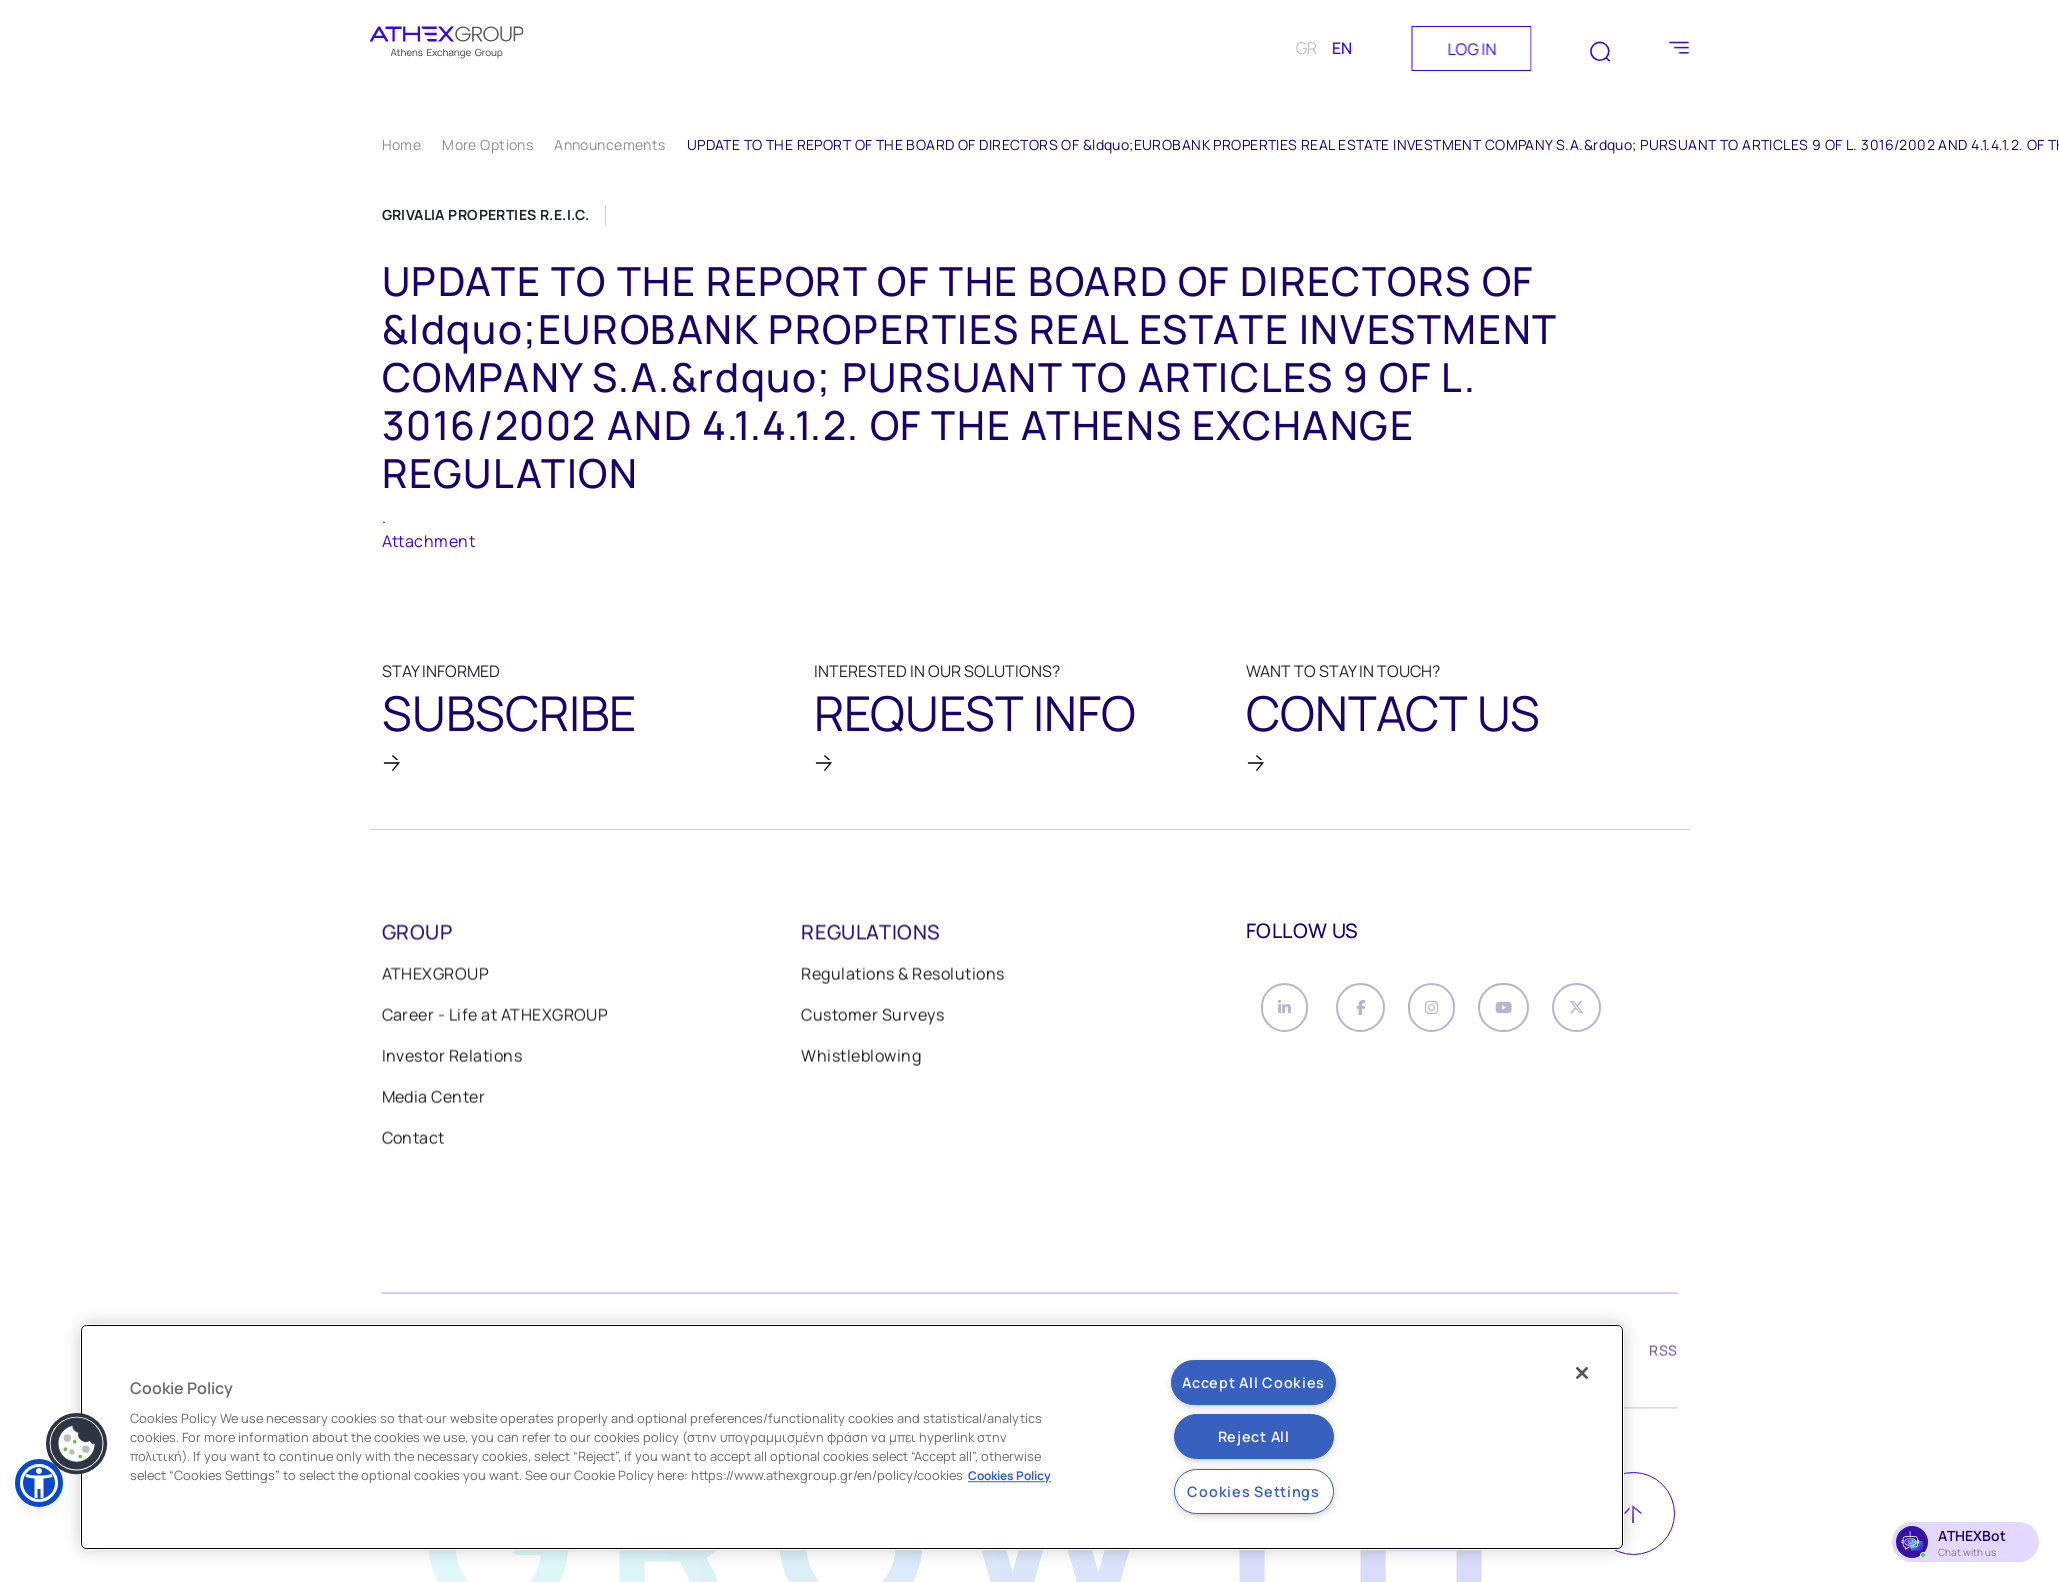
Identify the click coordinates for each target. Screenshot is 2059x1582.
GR (1306, 48)
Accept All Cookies (1253, 1382)
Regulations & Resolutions (902, 977)
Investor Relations (452, 1059)
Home (402, 144)
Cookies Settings (1253, 1491)
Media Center (434, 1100)
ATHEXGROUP (436, 977)
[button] (77, 1444)
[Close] (1582, 1373)
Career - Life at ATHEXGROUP (495, 1018)
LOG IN (1471, 49)
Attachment (429, 541)
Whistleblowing (861, 1059)
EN (1342, 48)
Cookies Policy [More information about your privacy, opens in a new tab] (1009, 1475)
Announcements (609, 144)
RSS (1663, 1355)
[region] (852, 1437)
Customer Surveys (872, 1018)
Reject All (1254, 1436)
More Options (487, 144)
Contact (413, 1141)
